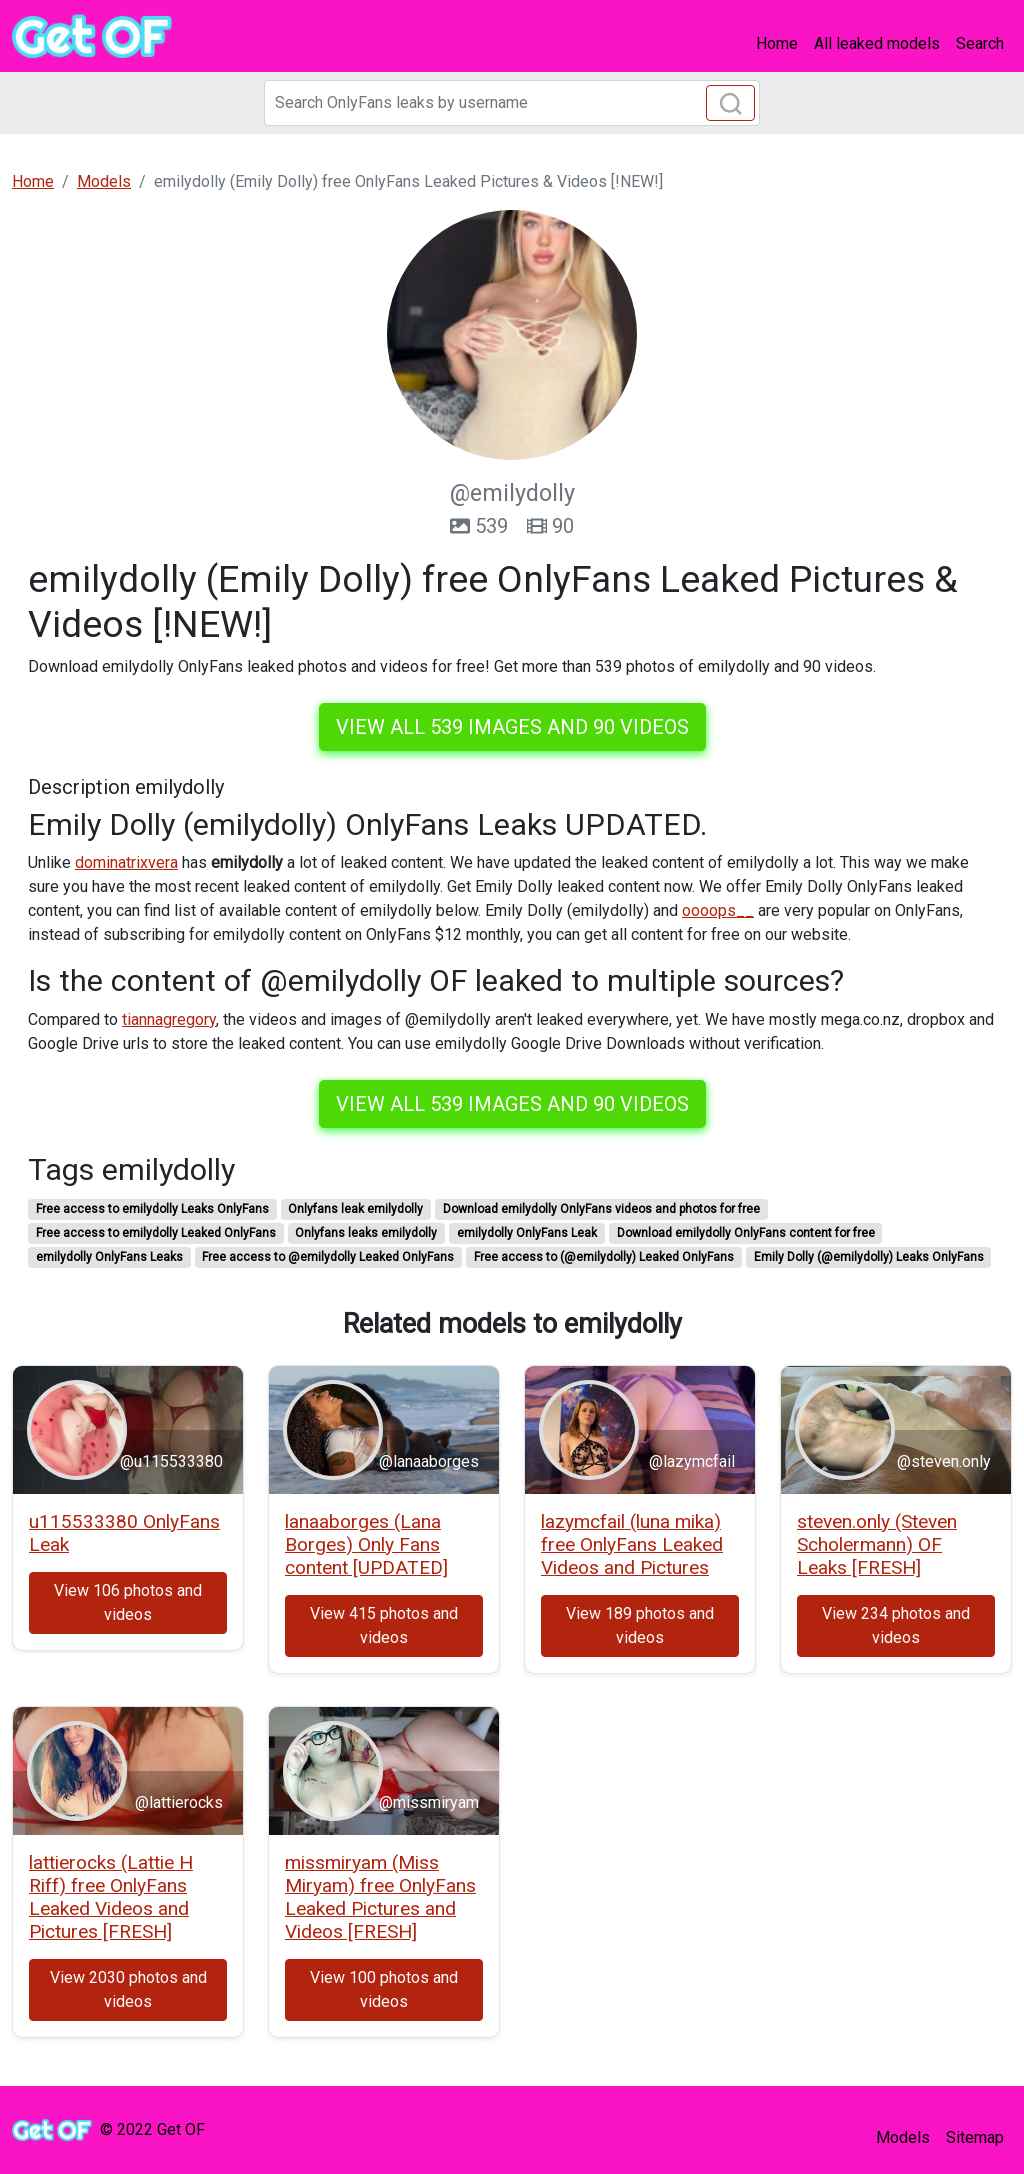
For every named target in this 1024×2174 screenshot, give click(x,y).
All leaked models (877, 43)
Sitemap (975, 2137)
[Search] (512, 103)
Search (980, 43)
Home (777, 43)
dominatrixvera (126, 862)
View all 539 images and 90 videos (512, 727)
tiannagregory (169, 1019)
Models (903, 2137)
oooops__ (718, 910)
